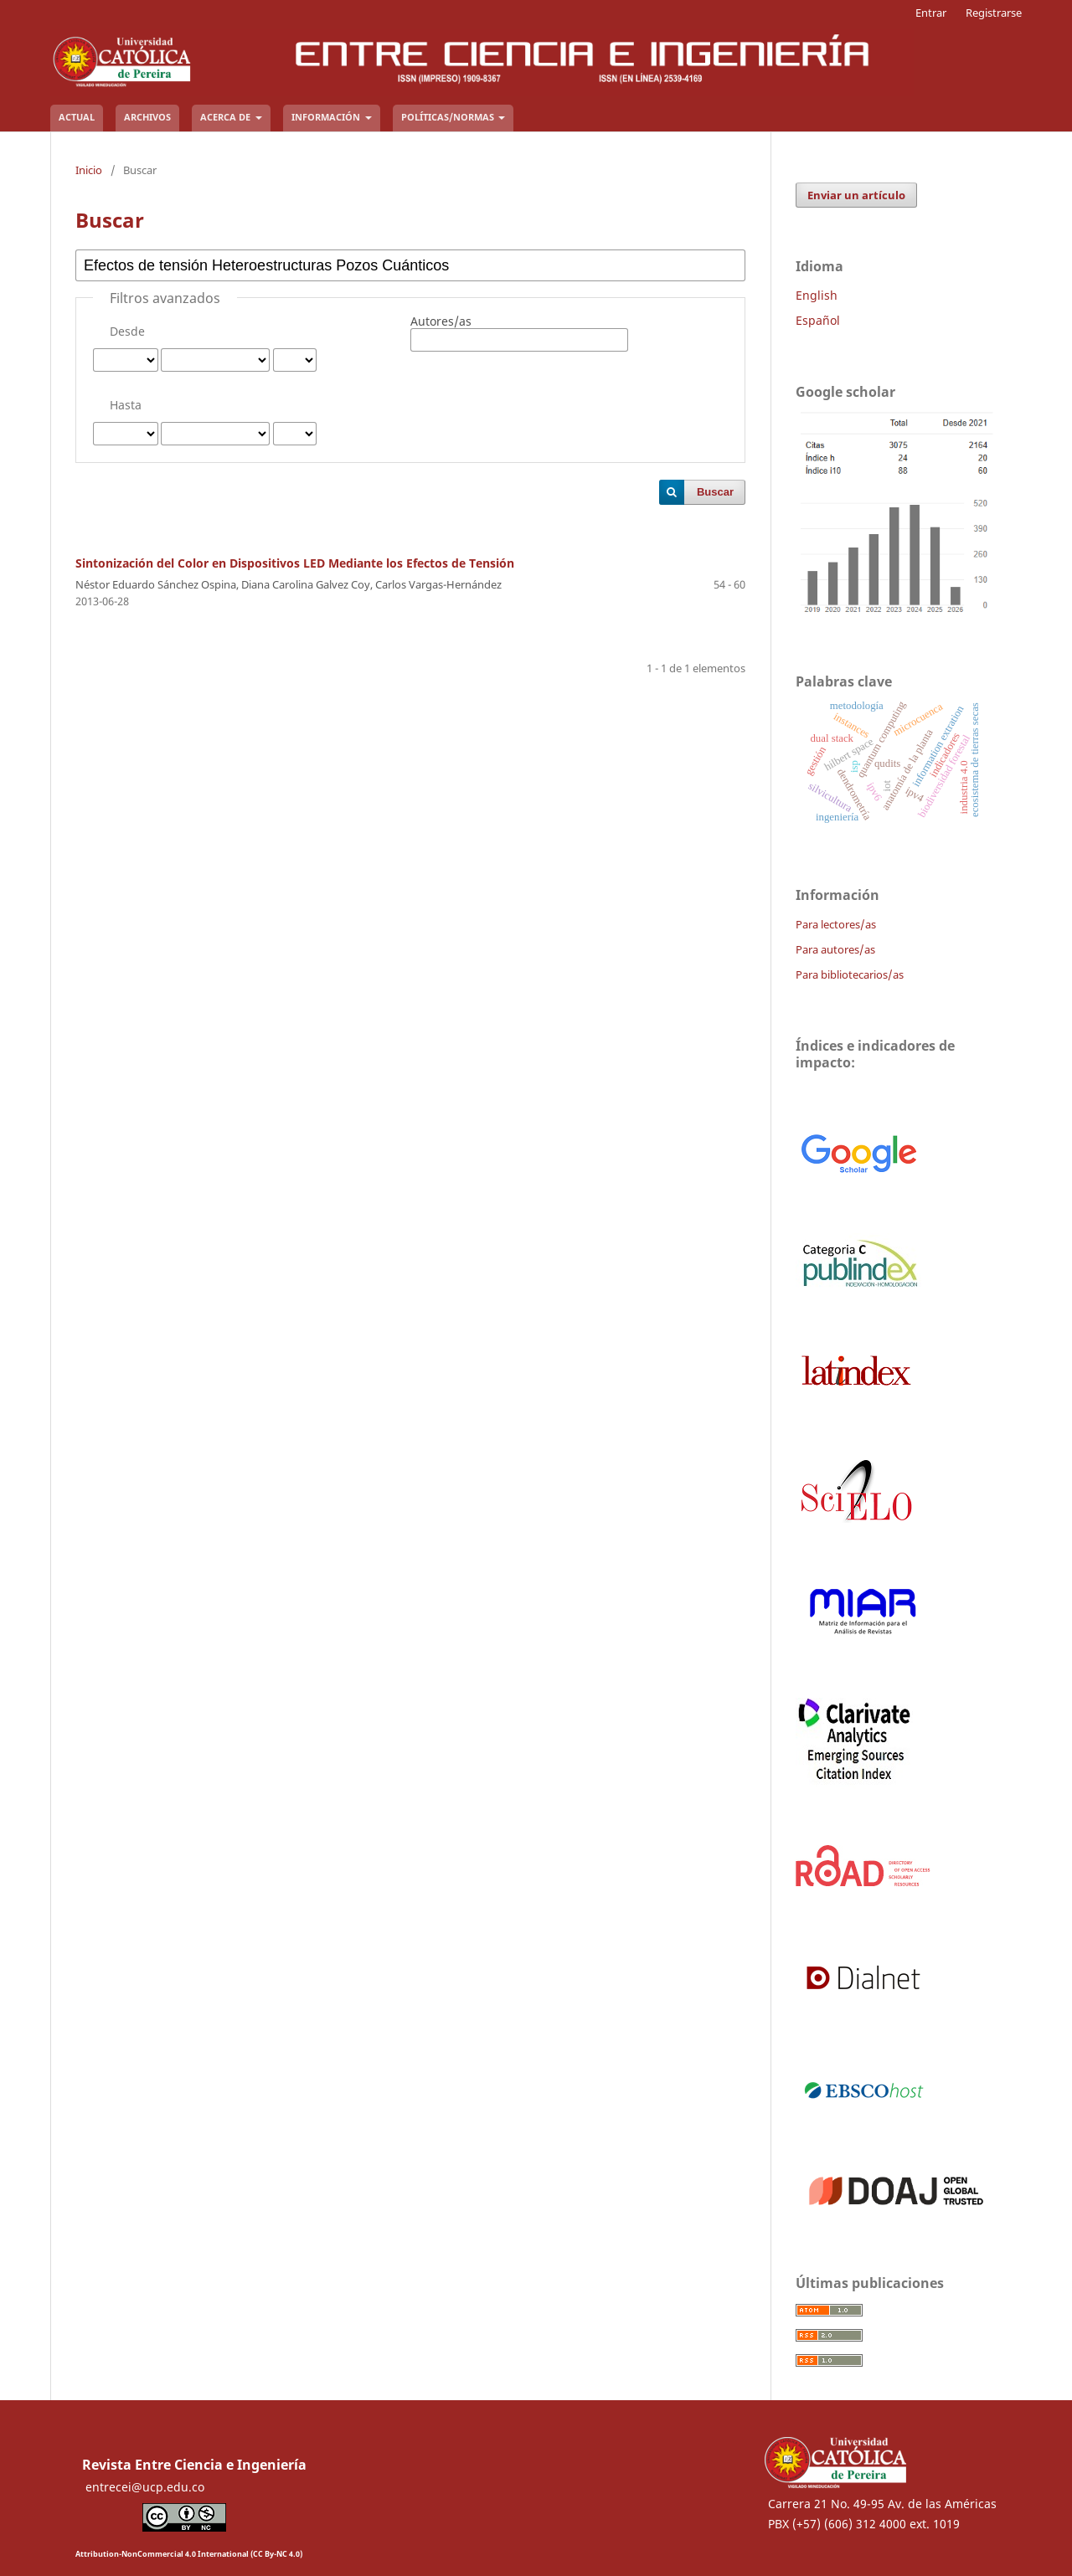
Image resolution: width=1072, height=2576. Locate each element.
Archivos (147, 117)
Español (818, 320)
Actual (77, 117)
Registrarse (994, 12)
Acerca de (226, 117)
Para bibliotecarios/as (850, 974)
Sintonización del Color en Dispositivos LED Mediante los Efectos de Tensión (294, 563)
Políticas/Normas (449, 117)
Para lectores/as (836, 924)
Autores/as (441, 321)
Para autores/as (835, 949)
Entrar (930, 12)
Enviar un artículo (856, 195)
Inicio (88, 169)
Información (327, 117)
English (817, 295)
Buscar (715, 492)
